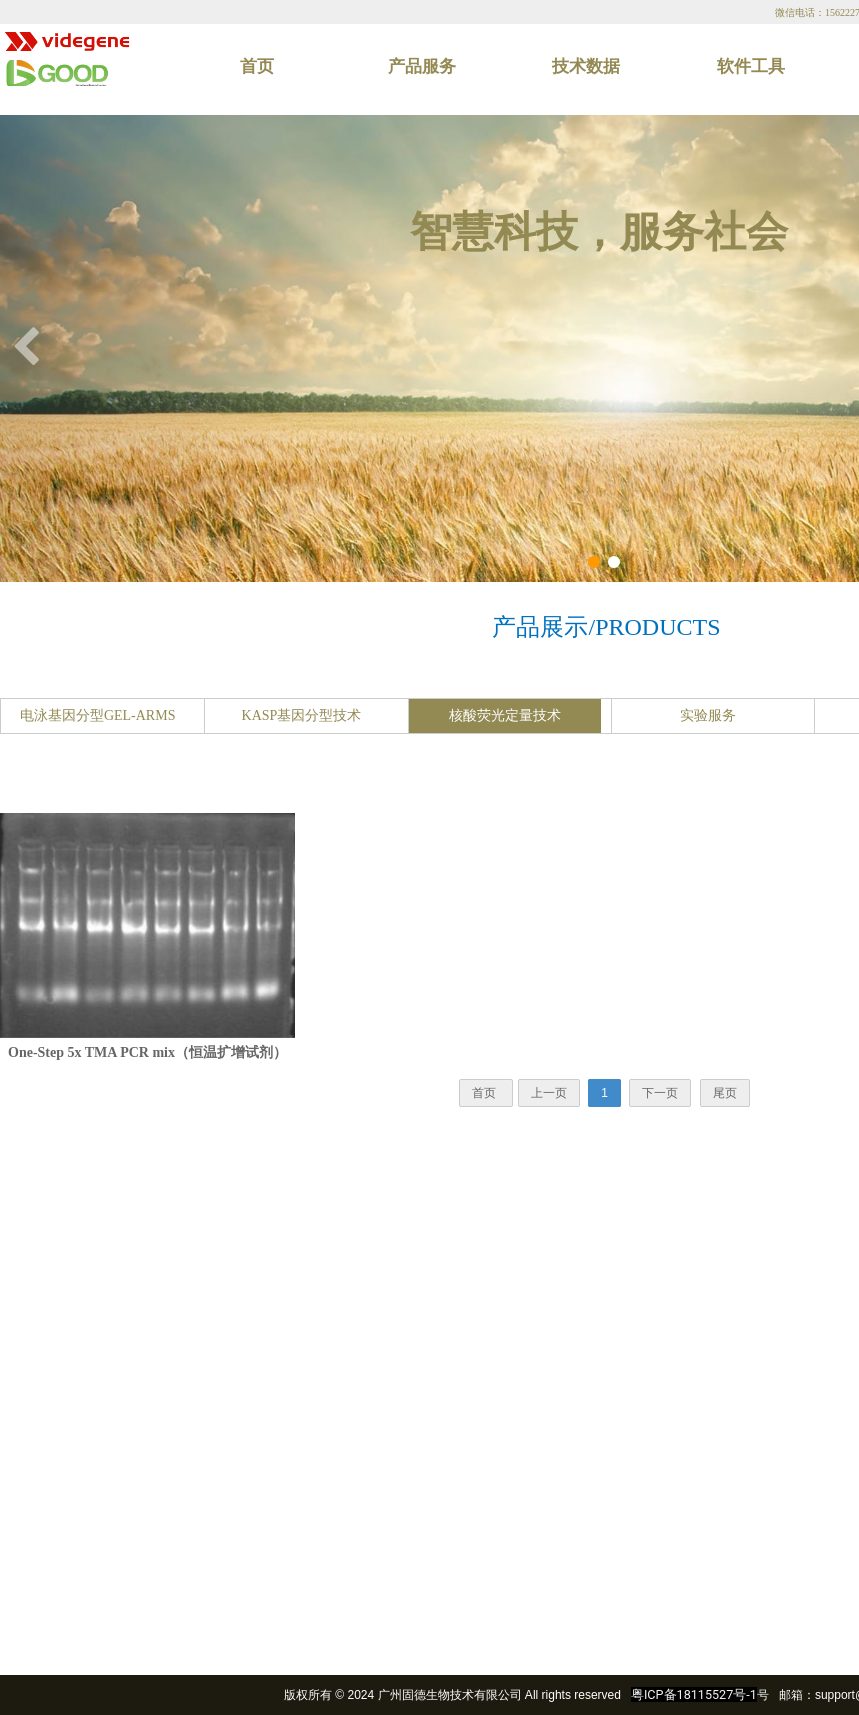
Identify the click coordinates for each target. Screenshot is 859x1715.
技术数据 (586, 66)
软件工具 (751, 66)
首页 (257, 66)
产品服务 (422, 66)
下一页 (660, 1093)
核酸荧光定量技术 (505, 715)
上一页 (549, 1093)
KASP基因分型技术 (302, 715)
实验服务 (708, 715)
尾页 (725, 1093)
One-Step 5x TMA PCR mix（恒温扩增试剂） (147, 1052)
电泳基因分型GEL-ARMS (98, 715)
